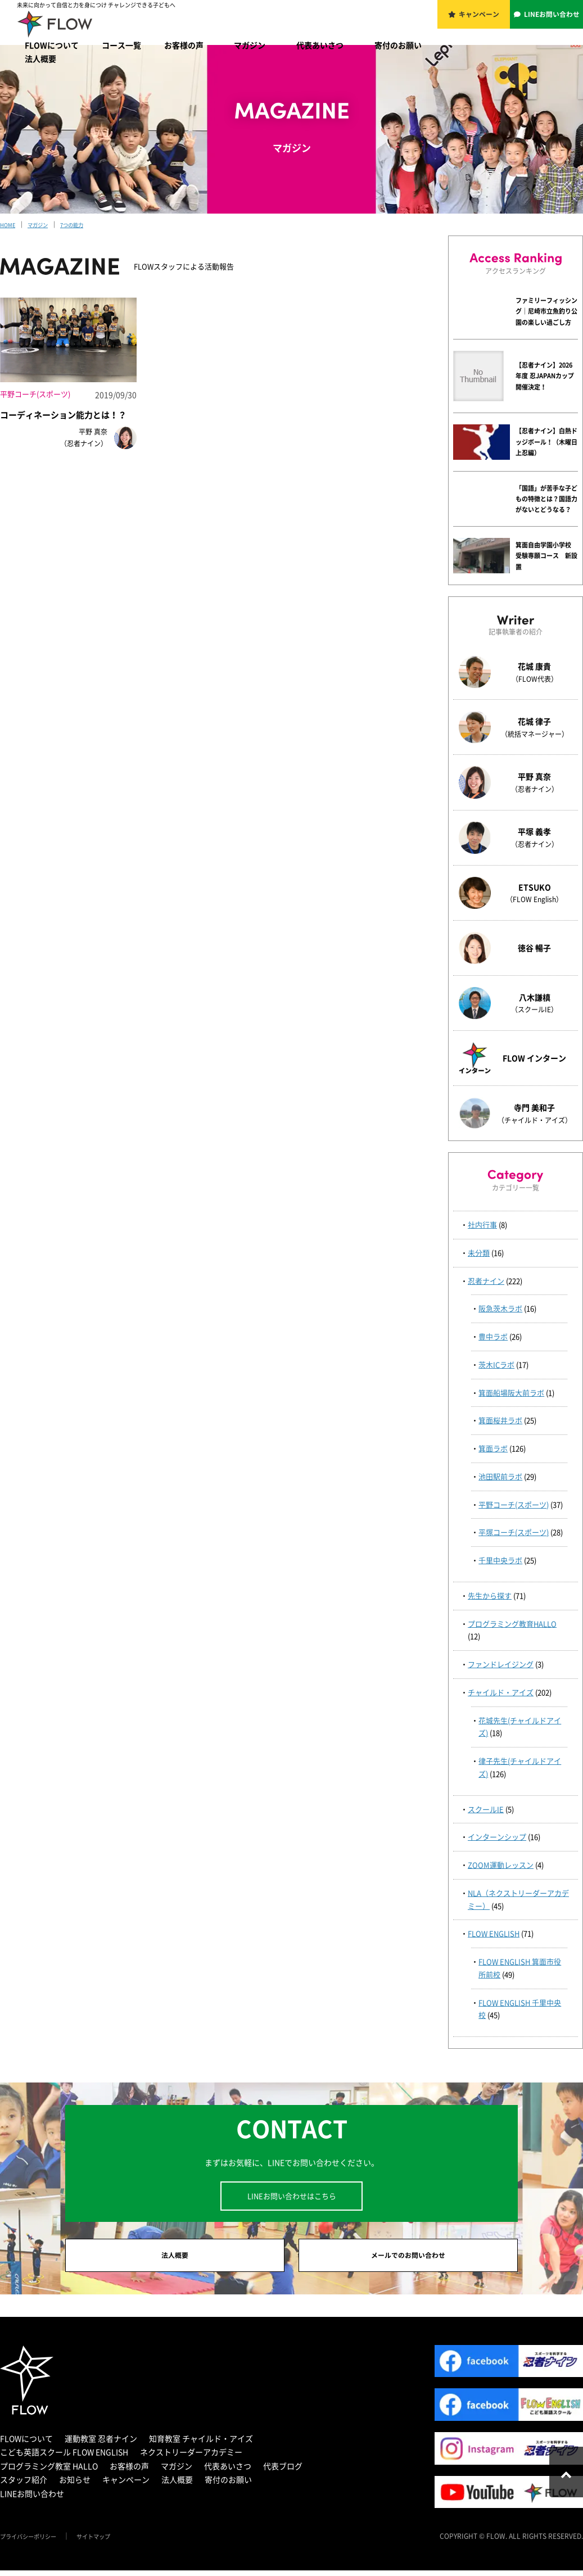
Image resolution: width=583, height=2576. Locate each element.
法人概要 (40, 58)
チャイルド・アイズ (501, 1692)
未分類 (479, 1252)
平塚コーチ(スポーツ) (513, 1532)
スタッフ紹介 (23, 2485)
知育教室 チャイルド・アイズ (201, 2444)
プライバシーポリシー (33, 2542)
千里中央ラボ (500, 1560)
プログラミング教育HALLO (512, 1623)
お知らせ (75, 2485)
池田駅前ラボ (500, 1476)
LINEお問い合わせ (552, 21)
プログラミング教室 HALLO (49, 2471)
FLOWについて (52, 45)
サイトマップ (108, 2542)
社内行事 (482, 1224)
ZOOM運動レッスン (501, 1864)
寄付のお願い (398, 45)
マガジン (249, 45)
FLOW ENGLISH (493, 1933)
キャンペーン (480, 20)
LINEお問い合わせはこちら (291, 2195)
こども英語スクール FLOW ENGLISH (64, 2457)
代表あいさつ (320, 45)
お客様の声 (184, 45)
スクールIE (486, 1809)
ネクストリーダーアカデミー (191, 2457)
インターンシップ (497, 1836)
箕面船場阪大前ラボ (511, 1392)
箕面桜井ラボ (500, 1420)
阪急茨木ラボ (500, 1308)
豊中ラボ (493, 1336)
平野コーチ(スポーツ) (513, 1504)
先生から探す (490, 1595)
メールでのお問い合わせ (408, 2257)
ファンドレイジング (501, 1664)
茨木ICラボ (496, 1364)
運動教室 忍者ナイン (101, 2444)
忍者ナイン (486, 1280)
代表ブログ (282, 2471)
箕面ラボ (493, 1448)
